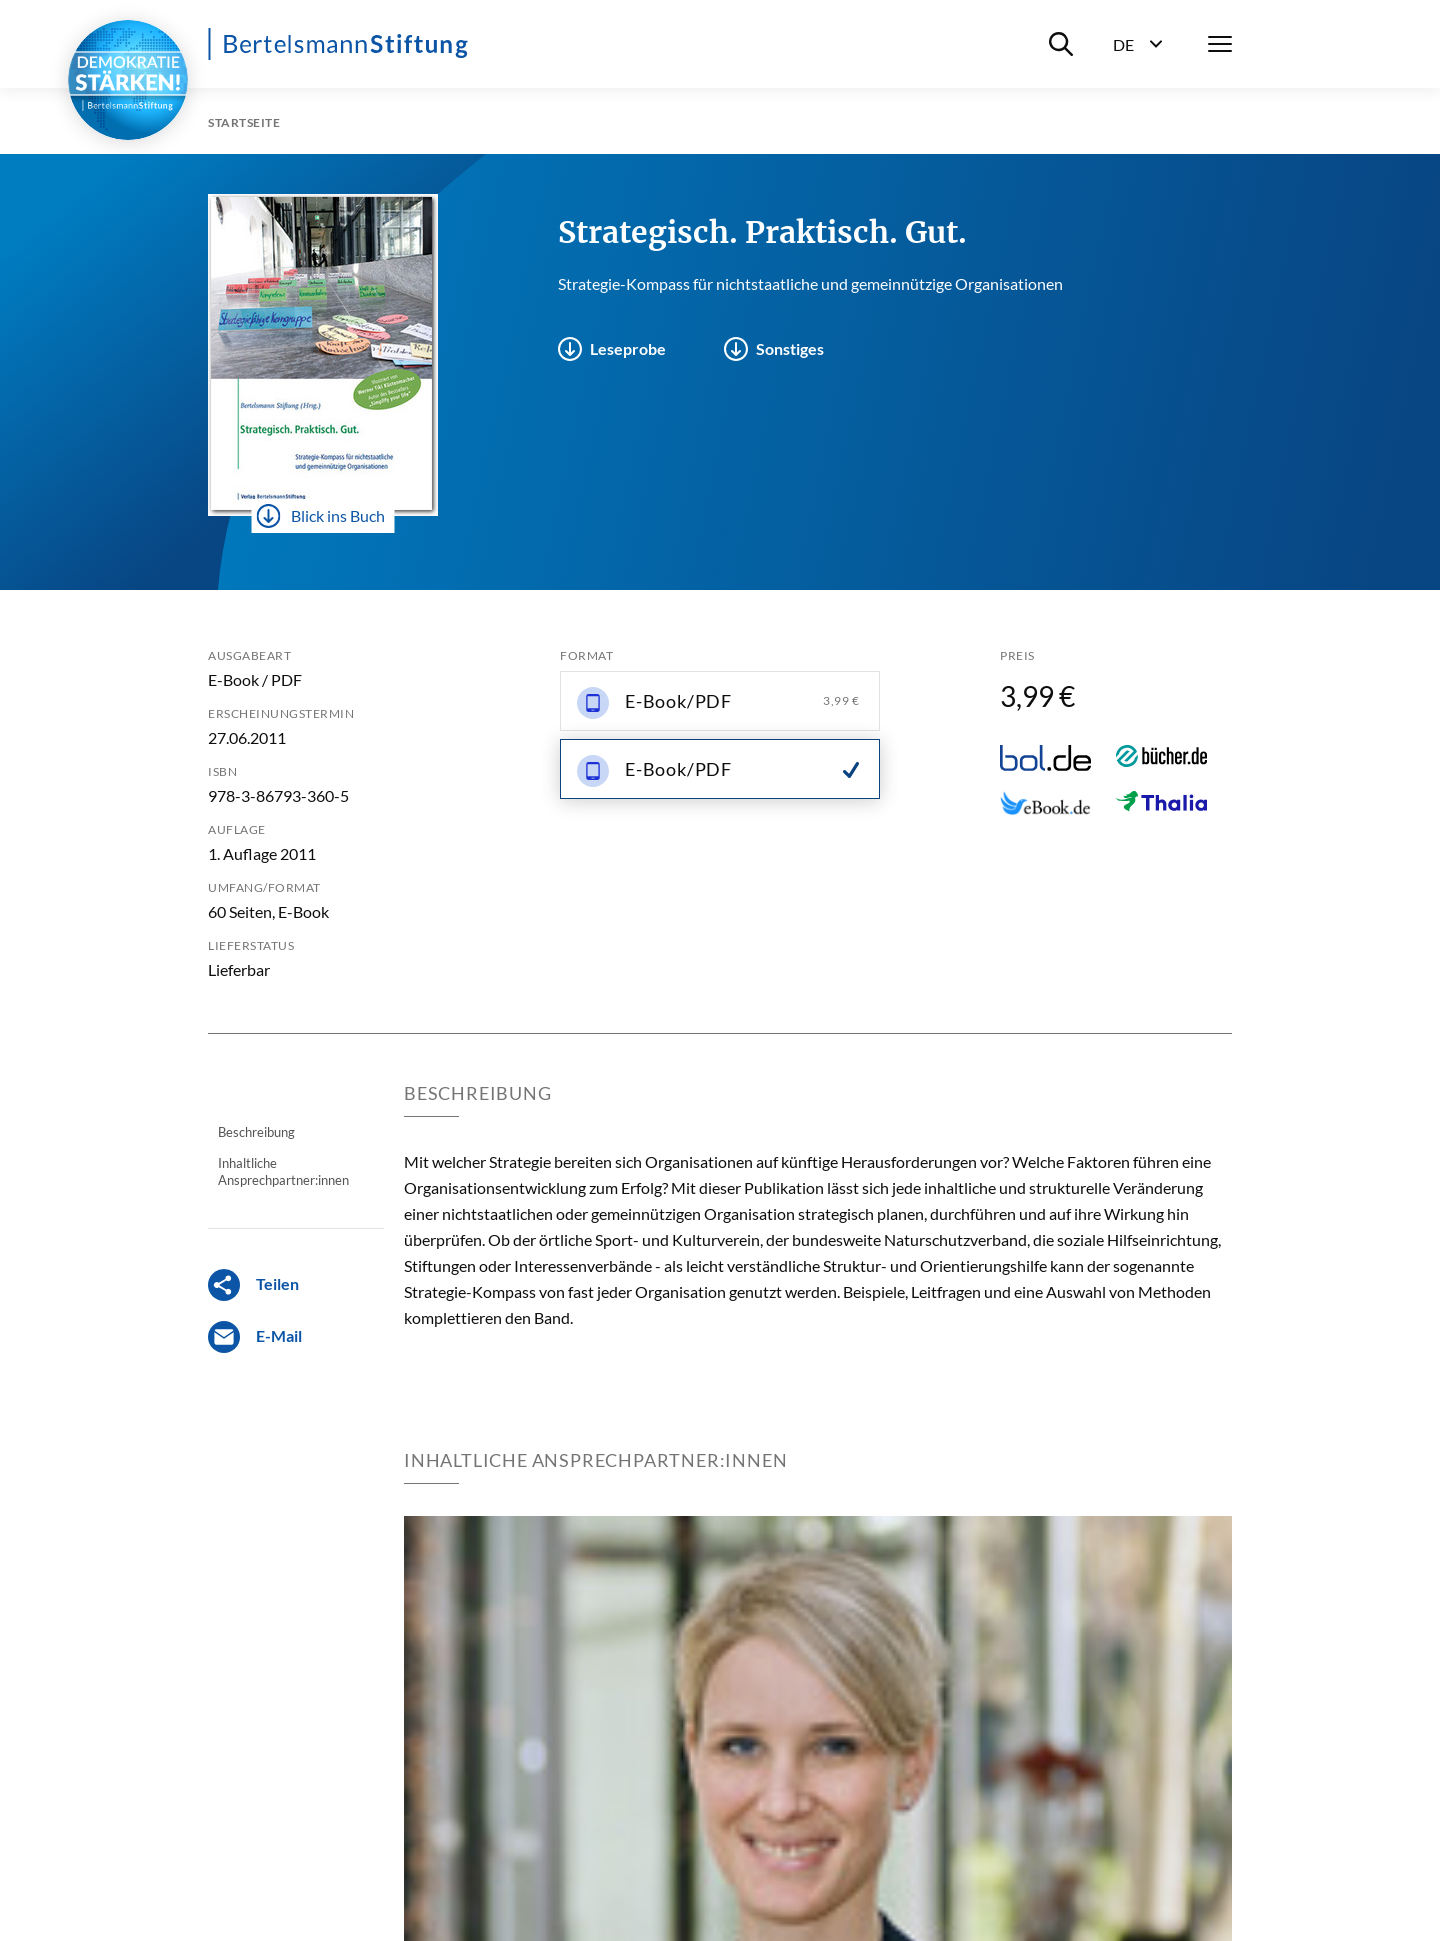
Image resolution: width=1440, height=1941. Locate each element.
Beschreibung (256, 1132)
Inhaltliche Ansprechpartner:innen (283, 1171)
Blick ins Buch (321, 516)
